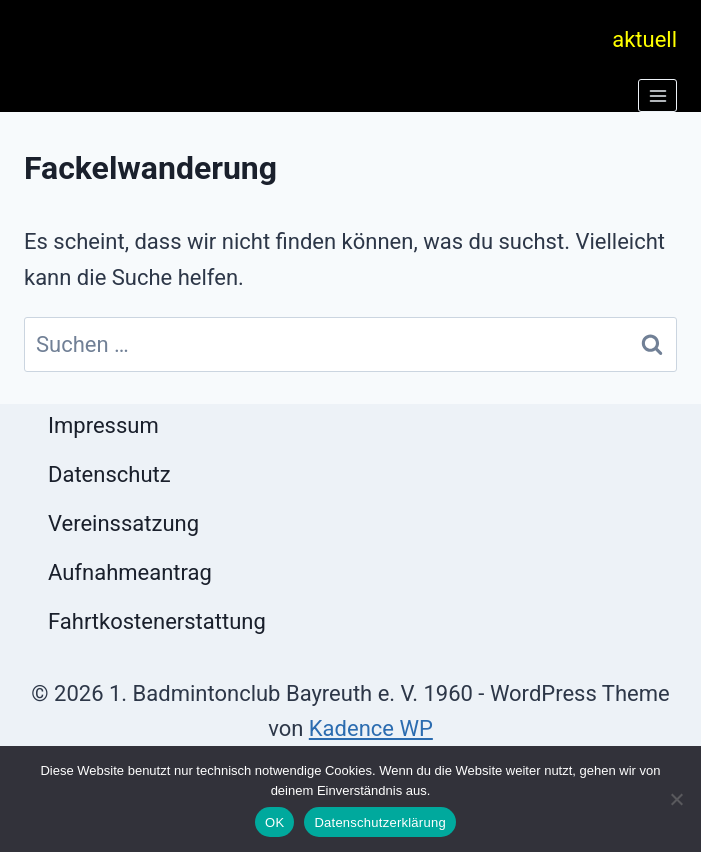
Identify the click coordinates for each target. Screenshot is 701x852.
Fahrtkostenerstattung (157, 621)
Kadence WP (371, 728)
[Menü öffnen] (657, 95)
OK (274, 822)
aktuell (644, 39)
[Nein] (676, 799)
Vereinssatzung (123, 523)
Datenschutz (109, 474)
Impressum (103, 425)
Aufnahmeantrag (130, 572)
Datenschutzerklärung (379, 822)
